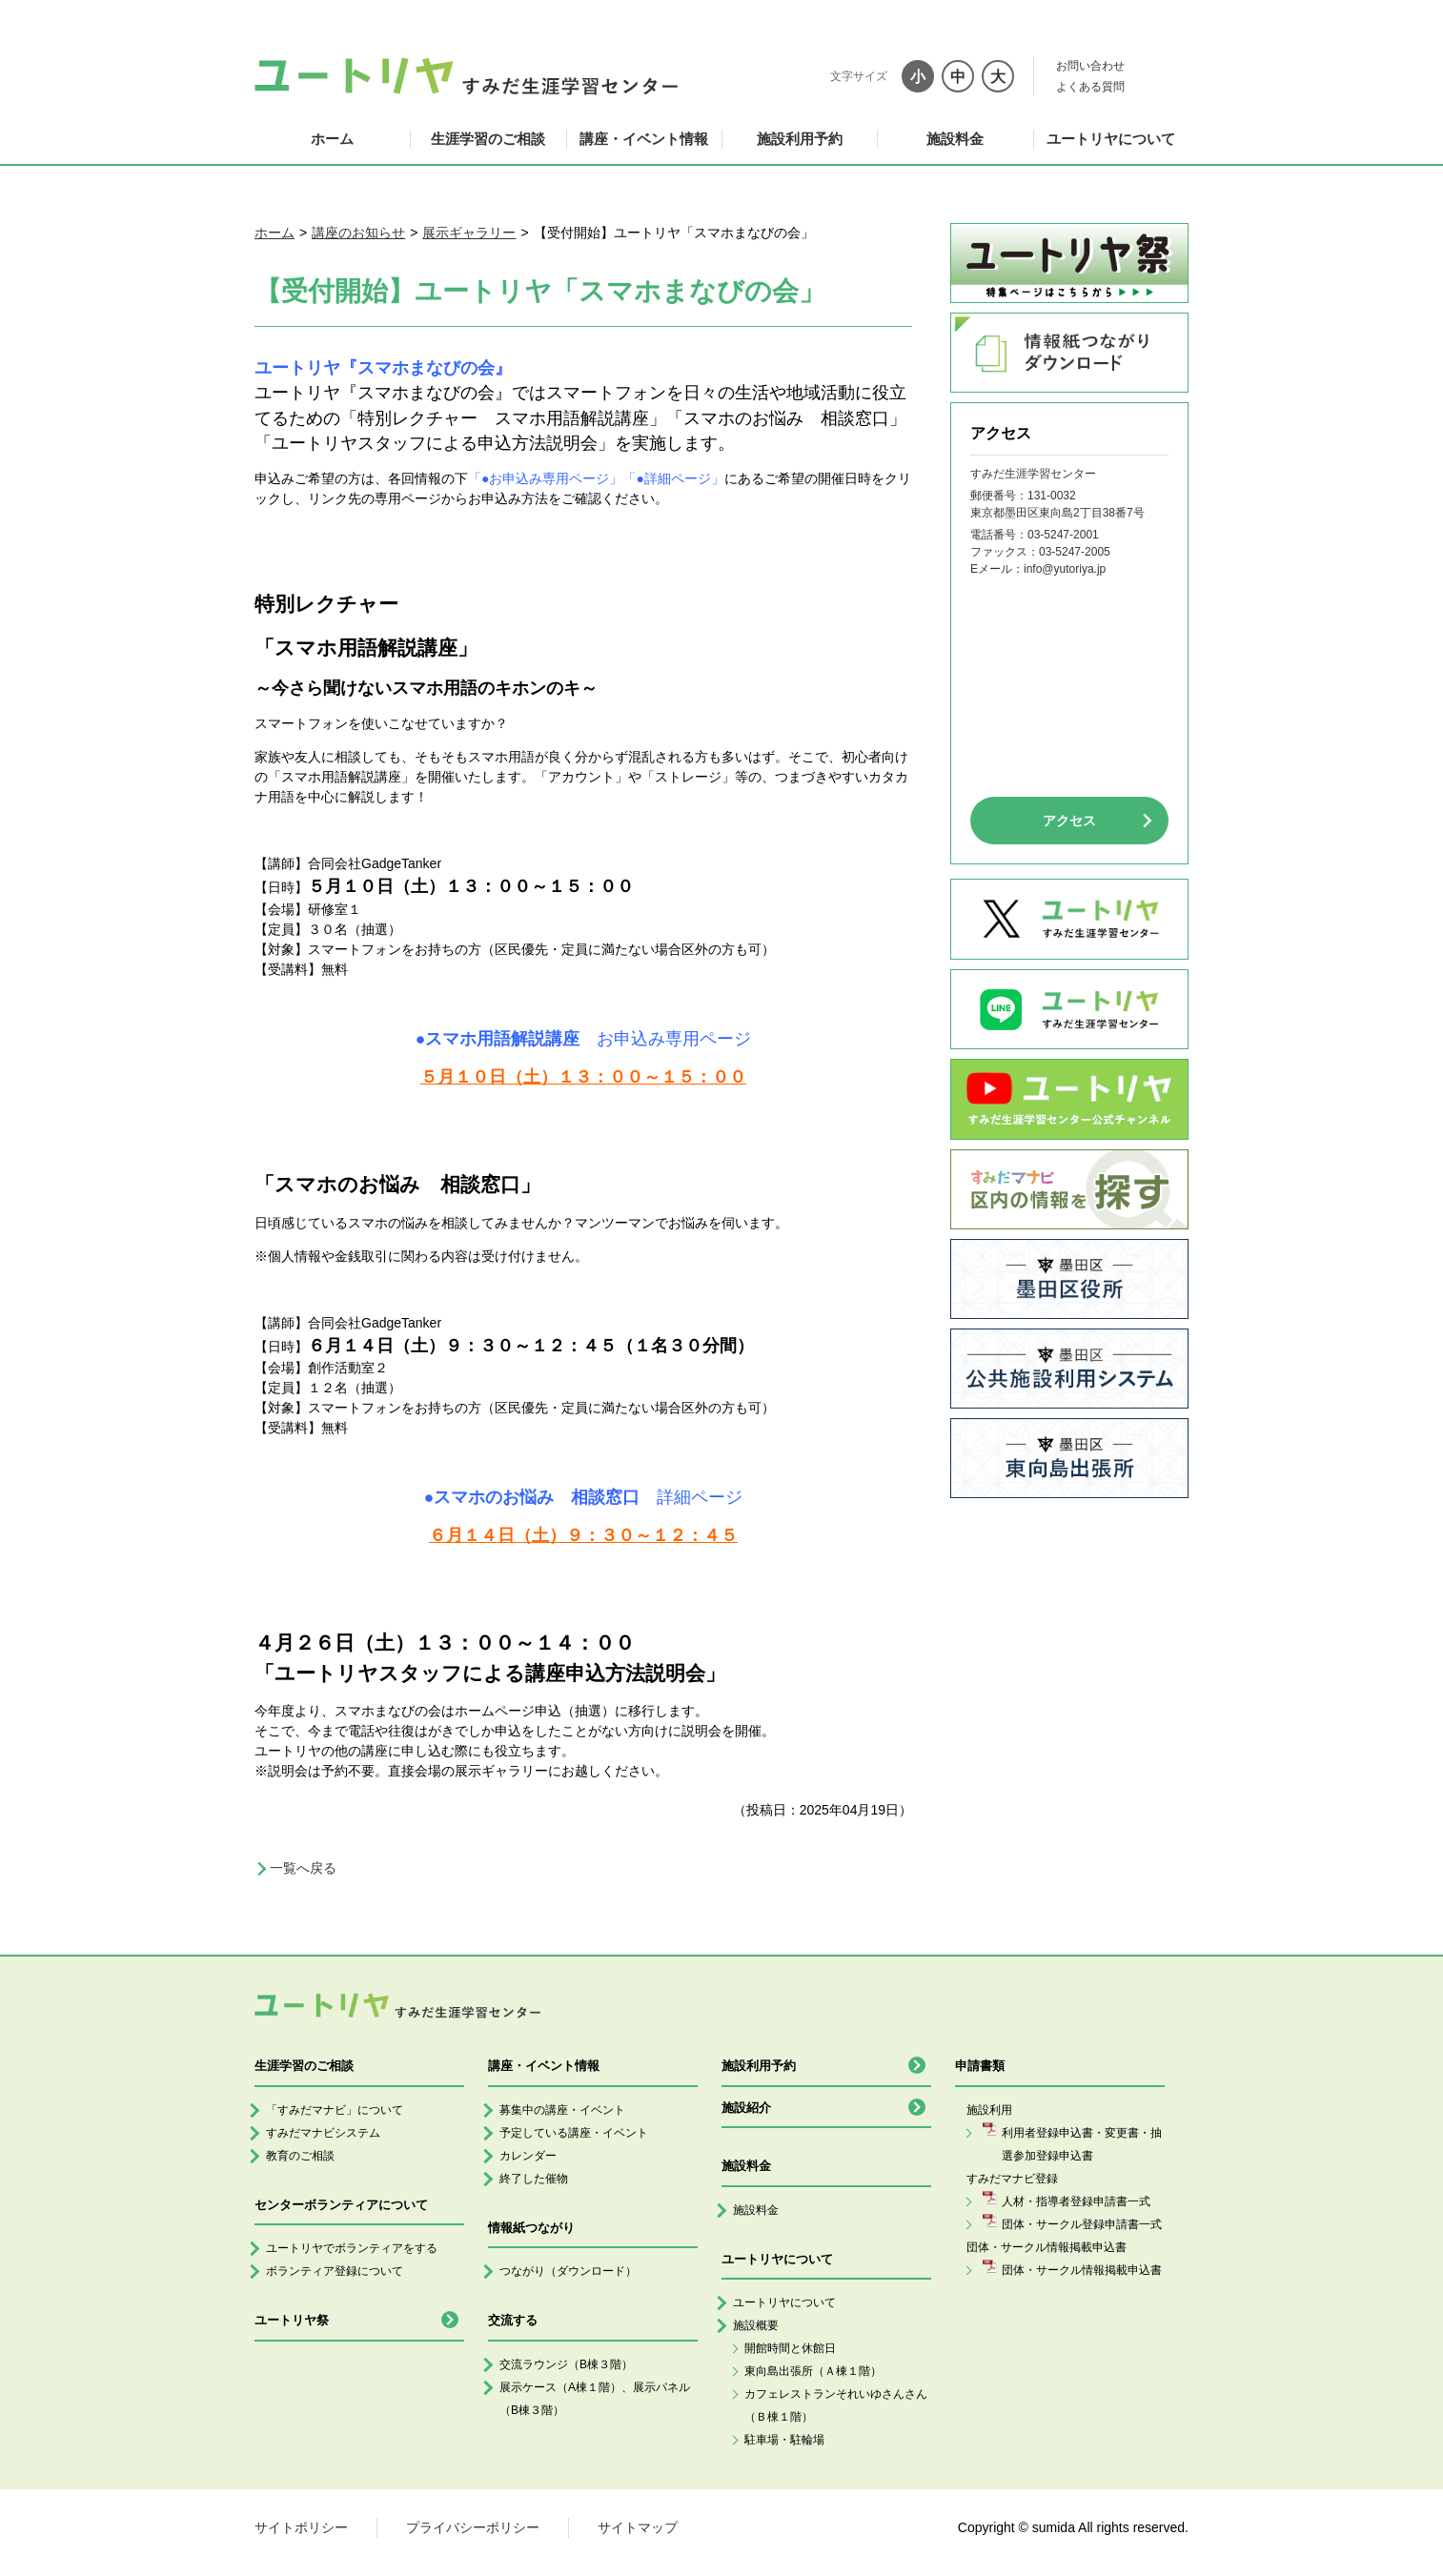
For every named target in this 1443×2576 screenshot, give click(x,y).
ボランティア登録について (334, 2271)
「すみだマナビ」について (334, 2110)
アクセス (1069, 820)
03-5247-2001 (1063, 534)
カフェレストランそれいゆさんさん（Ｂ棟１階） (835, 2405)
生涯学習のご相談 (488, 139)
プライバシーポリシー (472, 2527)
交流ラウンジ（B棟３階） (566, 2364)
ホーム (332, 139)
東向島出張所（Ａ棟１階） (813, 2371)
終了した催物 (533, 2178)
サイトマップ (638, 2527)
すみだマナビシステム (323, 2133)
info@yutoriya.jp (1065, 569)
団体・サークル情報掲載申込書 (1082, 2270)
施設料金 (955, 139)
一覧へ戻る (303, 1868)
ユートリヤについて (1111, 139)
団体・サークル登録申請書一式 (1082, 2224)
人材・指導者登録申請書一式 (1076, 2201)
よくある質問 (1090, 86)
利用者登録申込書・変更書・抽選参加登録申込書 (1082, 2144)
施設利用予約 (800, 139)
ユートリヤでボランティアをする (351, 2248)
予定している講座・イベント (573, 2133)
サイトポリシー (301, 2527)
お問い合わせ (1090, 65)
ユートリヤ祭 (291, 2320)
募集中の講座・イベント (562, 2110)
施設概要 (756, 2325)
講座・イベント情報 (643, 139)
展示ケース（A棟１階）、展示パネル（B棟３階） (594, 2399)
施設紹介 (746, 2107)
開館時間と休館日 (790, 2348)
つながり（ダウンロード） (568, 2271)
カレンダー (528, 2155)
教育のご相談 (300, 2155)
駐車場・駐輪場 (784, 2439)
